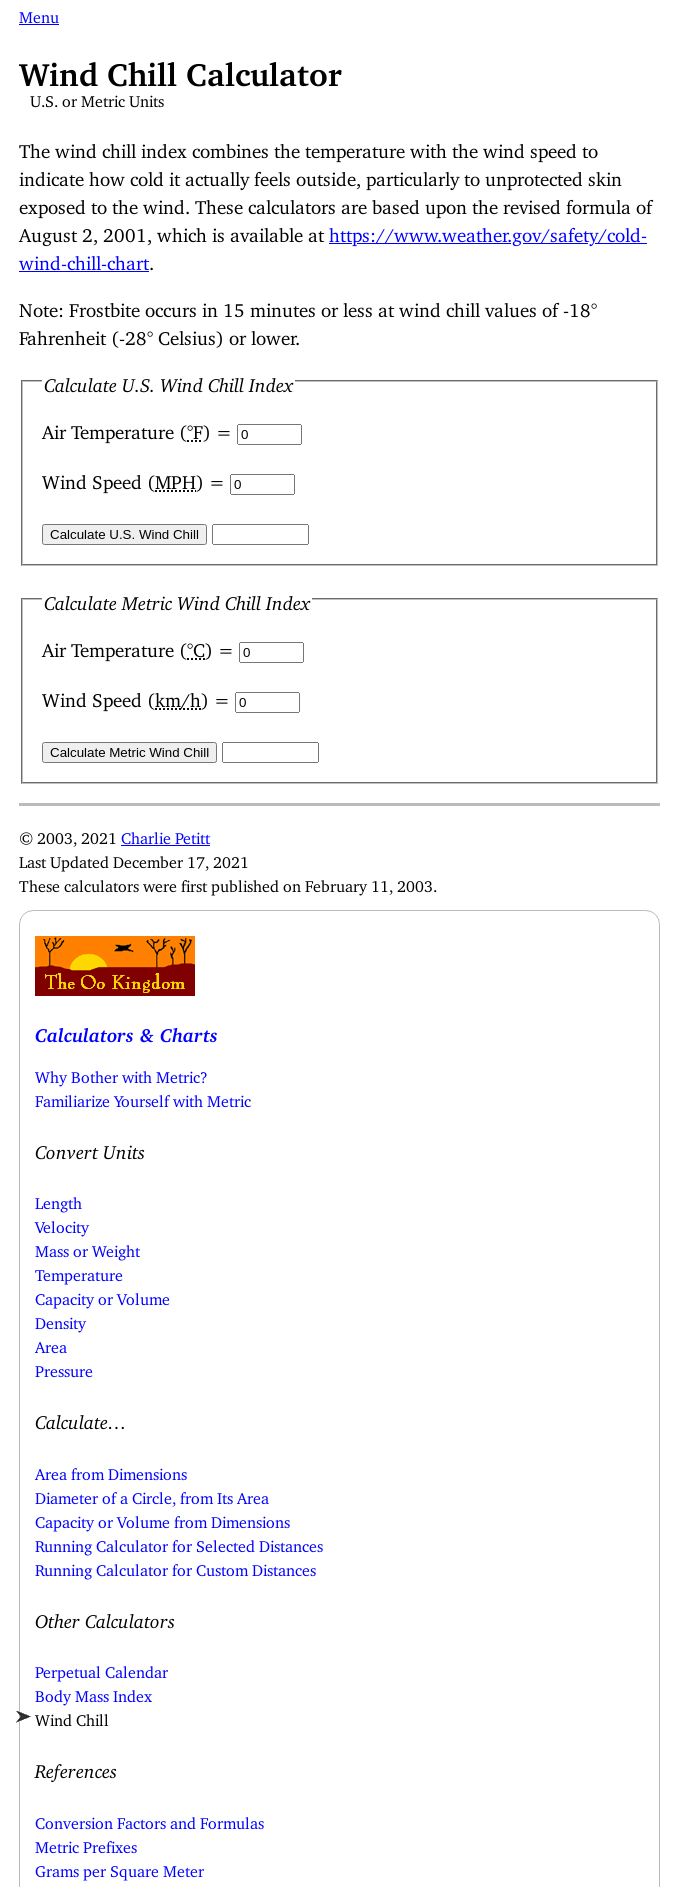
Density (60, 1319)
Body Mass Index (93, 1692)
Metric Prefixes (86, 1843)
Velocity (62, 1223)
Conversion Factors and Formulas (149, 1819)
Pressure (64, 1367)
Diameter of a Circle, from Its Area (152, 1494)
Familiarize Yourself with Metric (143, 1097)
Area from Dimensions (111, 1470)
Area (51, 1343)
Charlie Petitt (165, 834)
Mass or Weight (87, 1247)
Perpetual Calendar (101, 1668)
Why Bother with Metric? (121, 1073)
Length (58, 1199)
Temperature (79, 1271)
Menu (39, 13)
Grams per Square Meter (119, 1867)
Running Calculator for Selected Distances (179, 1542)
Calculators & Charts (126, 1030)
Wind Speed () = (136, 477)
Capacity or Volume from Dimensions (162, 1518)
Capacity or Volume (102, 1295)
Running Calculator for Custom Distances (175, 1566)
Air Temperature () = (139, 427)
